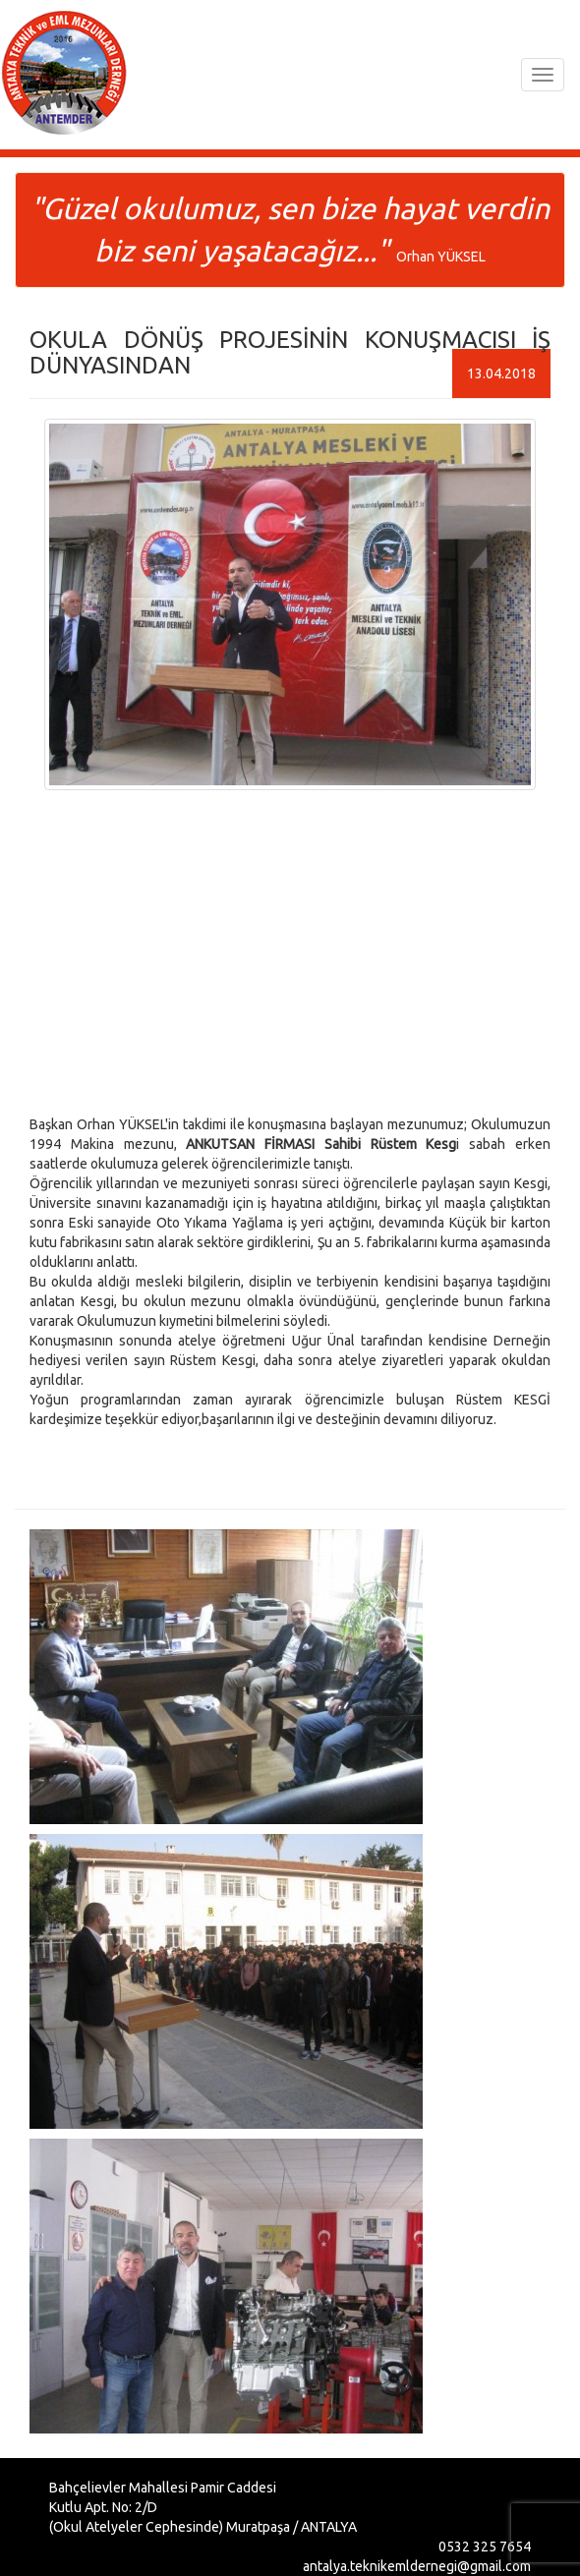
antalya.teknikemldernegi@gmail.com (417, 2566)
